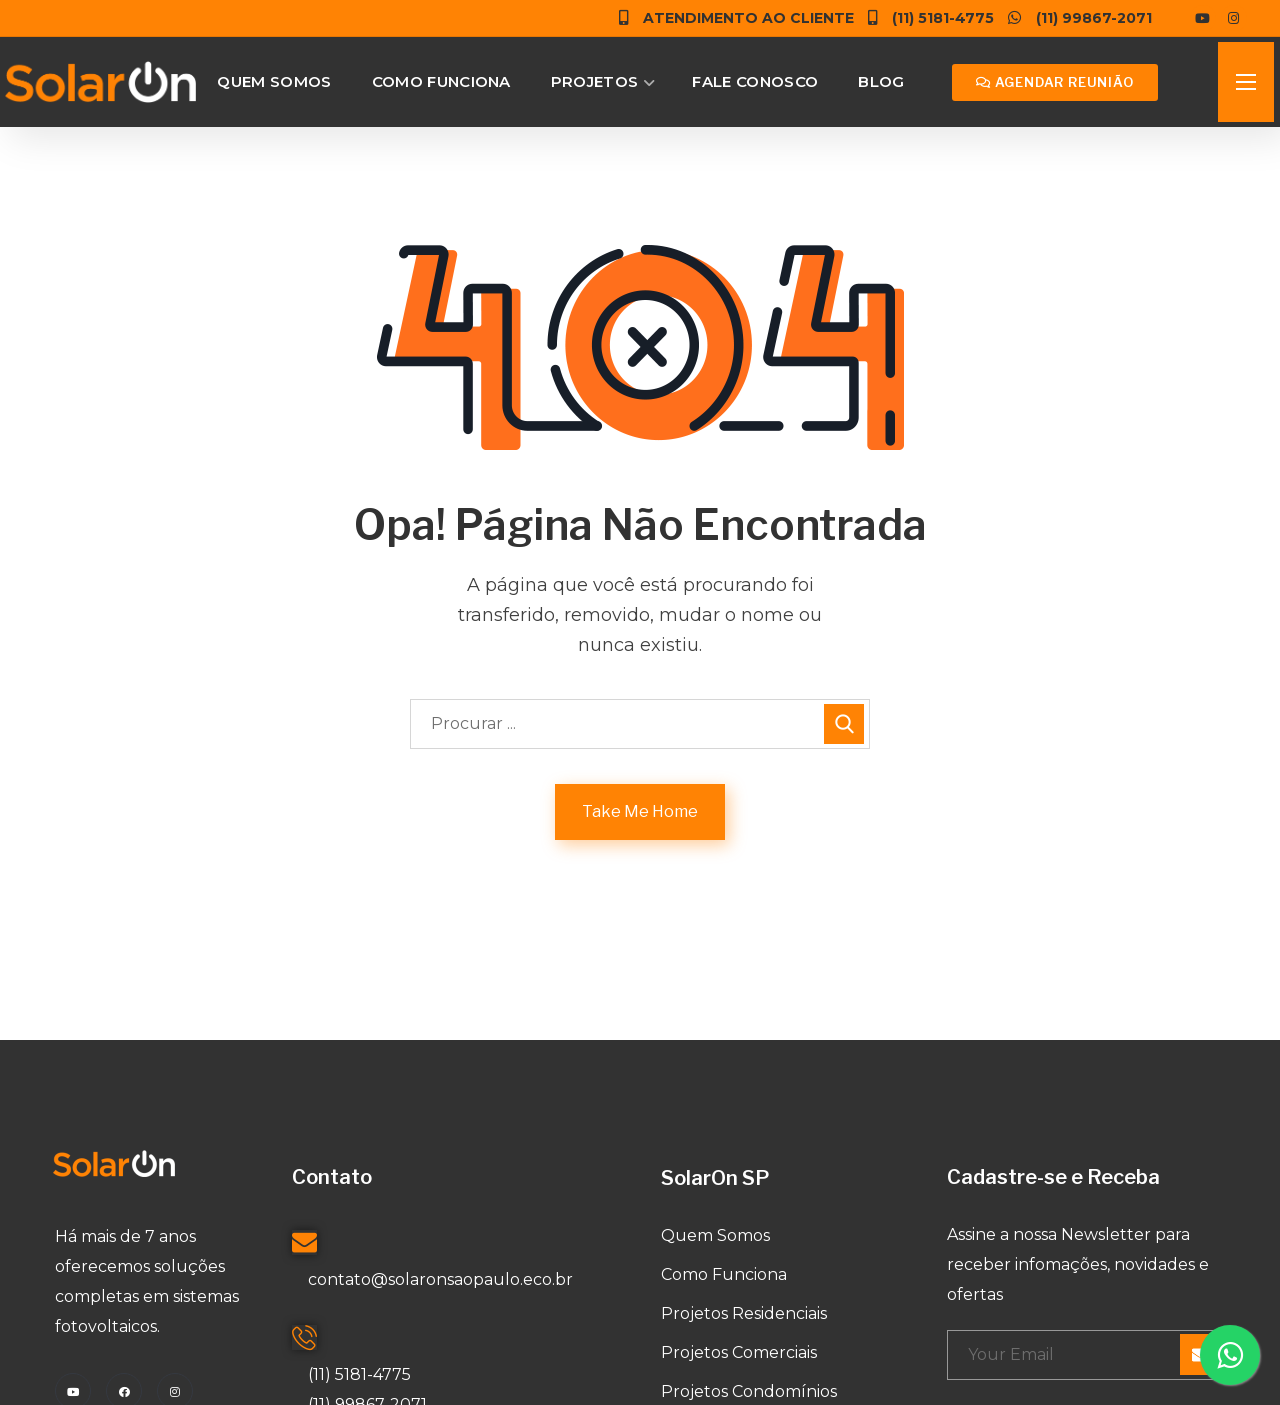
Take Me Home (640, 811)
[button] (1055, 82)
